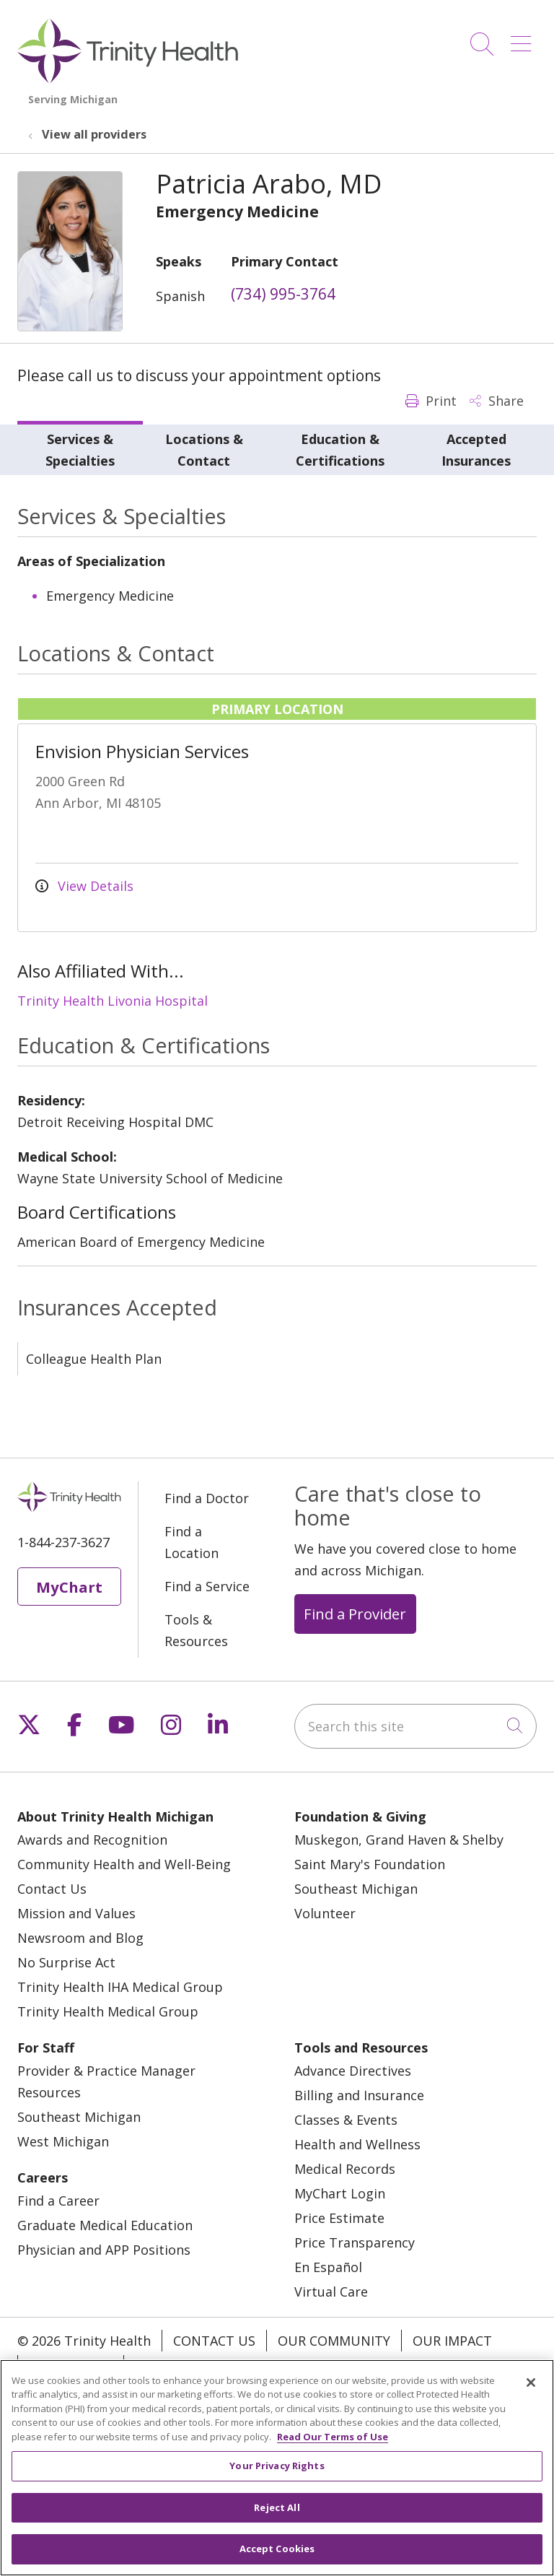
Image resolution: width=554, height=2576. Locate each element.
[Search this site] (415, 1726)
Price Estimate (339, 2218)
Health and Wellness (357, 2144)
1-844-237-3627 (63, 1542)
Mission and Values (76, 1913)
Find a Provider (355, 1614)
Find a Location (191, 1542)
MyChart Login (339, 2193)
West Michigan (63, 2141)
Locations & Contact (204, 449)
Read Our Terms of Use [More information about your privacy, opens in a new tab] (332, 2452)
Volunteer (325, 1913)
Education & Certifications (340, 449)
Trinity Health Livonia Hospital (112, 1000)
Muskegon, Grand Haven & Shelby (399, 1839)
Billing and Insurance (359, 2095)
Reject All (276, 2524)
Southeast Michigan (356, 1888)
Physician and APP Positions (103, 2249)
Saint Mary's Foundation (369, 1864)
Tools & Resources (196, 1630)
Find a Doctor (206, 1498)
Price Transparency (354, 2242)
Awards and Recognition (92, 1839)
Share (497, 400)
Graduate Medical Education (105, 2225)
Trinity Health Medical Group (107, 2011)
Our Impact (452, 2340)
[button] (524, 39)
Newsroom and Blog (80, 1937)
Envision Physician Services (142, 751)
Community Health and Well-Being (124, 1864)
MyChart (69, 1587)
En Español (328, 2267)
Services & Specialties (80, 449)
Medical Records (344, 2168)
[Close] (531, 2398)
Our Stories (71, 2366)
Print (431, 400)
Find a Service (207, 1586)
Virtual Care (331, 2291)
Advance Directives (352, 2070)
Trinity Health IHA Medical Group (120, 1987)
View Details (84, 886)
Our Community (334, 2340)
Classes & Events (345, 2119)
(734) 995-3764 (283, 294)
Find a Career (58, 2200)
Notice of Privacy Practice (227, 2366)
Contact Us (52, 1888)
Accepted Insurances (476, 449)
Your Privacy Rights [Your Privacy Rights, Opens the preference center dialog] (276, 2482)
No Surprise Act (66, 1962)
